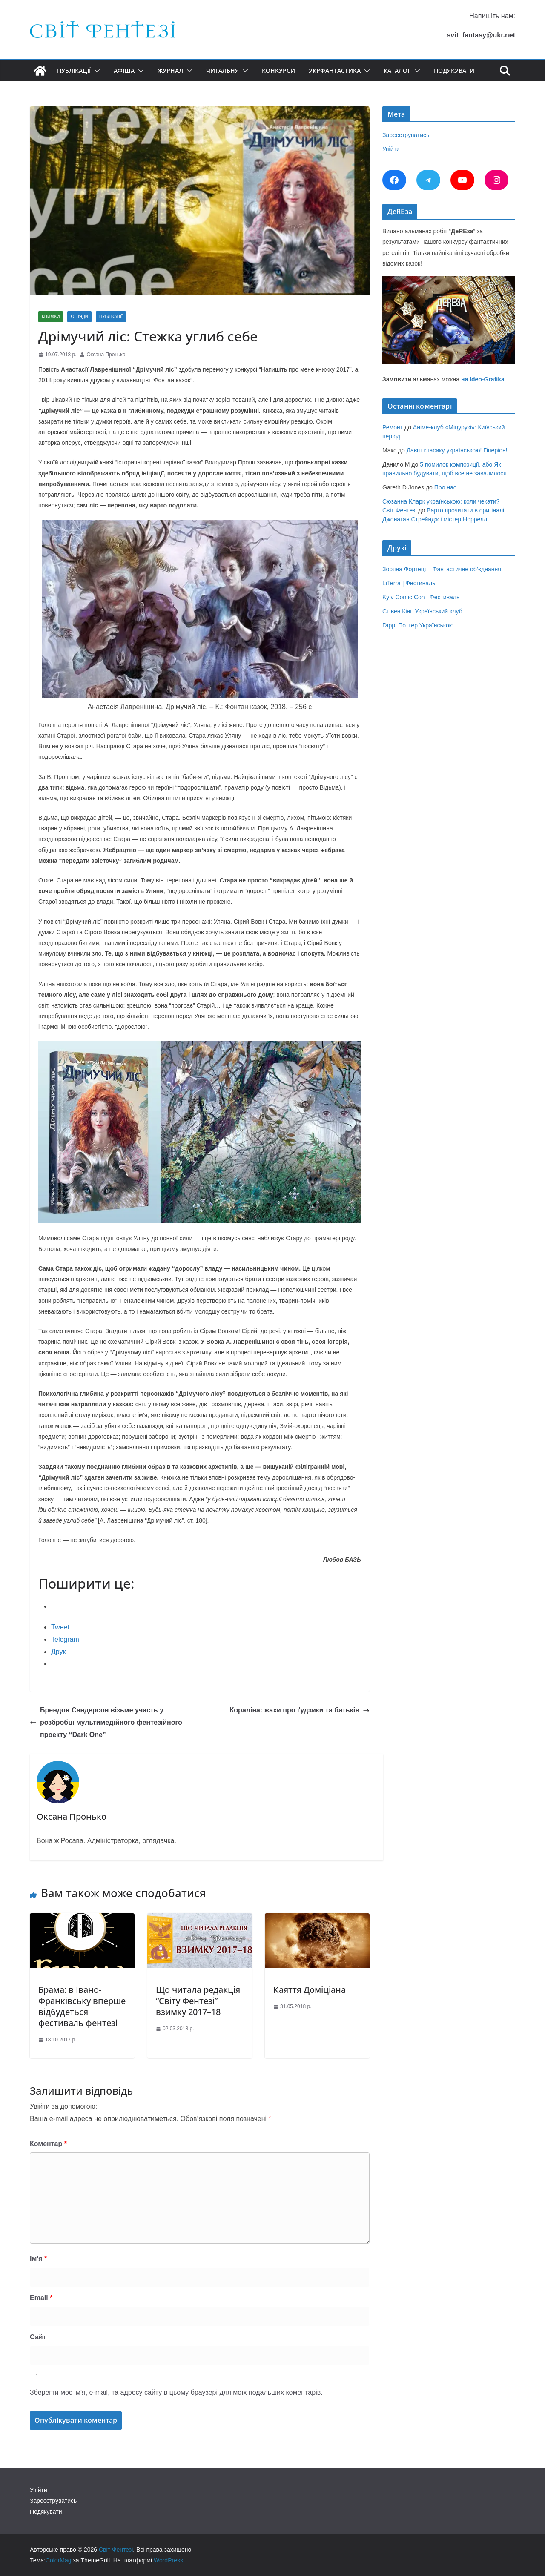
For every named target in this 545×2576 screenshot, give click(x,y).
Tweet (60, 1627)
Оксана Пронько (105, 355)
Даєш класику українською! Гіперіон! (457, 450)
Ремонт (392, 427)
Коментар (48, 2143)
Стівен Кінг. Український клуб (422, 611)
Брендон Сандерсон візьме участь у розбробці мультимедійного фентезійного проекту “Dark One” (106, 1722)
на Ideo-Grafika (483, 379)
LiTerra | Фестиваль (408, 583)
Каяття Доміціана (309, 1989)
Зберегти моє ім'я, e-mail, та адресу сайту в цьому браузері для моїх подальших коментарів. (176, 2392)
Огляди (79, 316)
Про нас (445, 487)
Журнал (170, 70)
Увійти (391, 149)
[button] (95, 71)
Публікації (74, 70)
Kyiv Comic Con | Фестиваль (420, 597)
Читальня (222, 70)
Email (41, 2297)
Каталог (397, 70)
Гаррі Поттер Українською (417, 625)
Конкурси (278, 70)
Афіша (124, 70)
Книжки (51, 316)
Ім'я (38, 2258)
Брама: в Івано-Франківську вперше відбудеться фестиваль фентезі (82, 2006)
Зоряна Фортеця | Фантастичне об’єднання (441, 569)
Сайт (38, 2337)
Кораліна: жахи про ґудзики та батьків (300, 1710)
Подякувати (454, 70)
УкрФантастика (335, 70)
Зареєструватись (405, 135)
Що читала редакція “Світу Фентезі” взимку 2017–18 (198, 2001)
